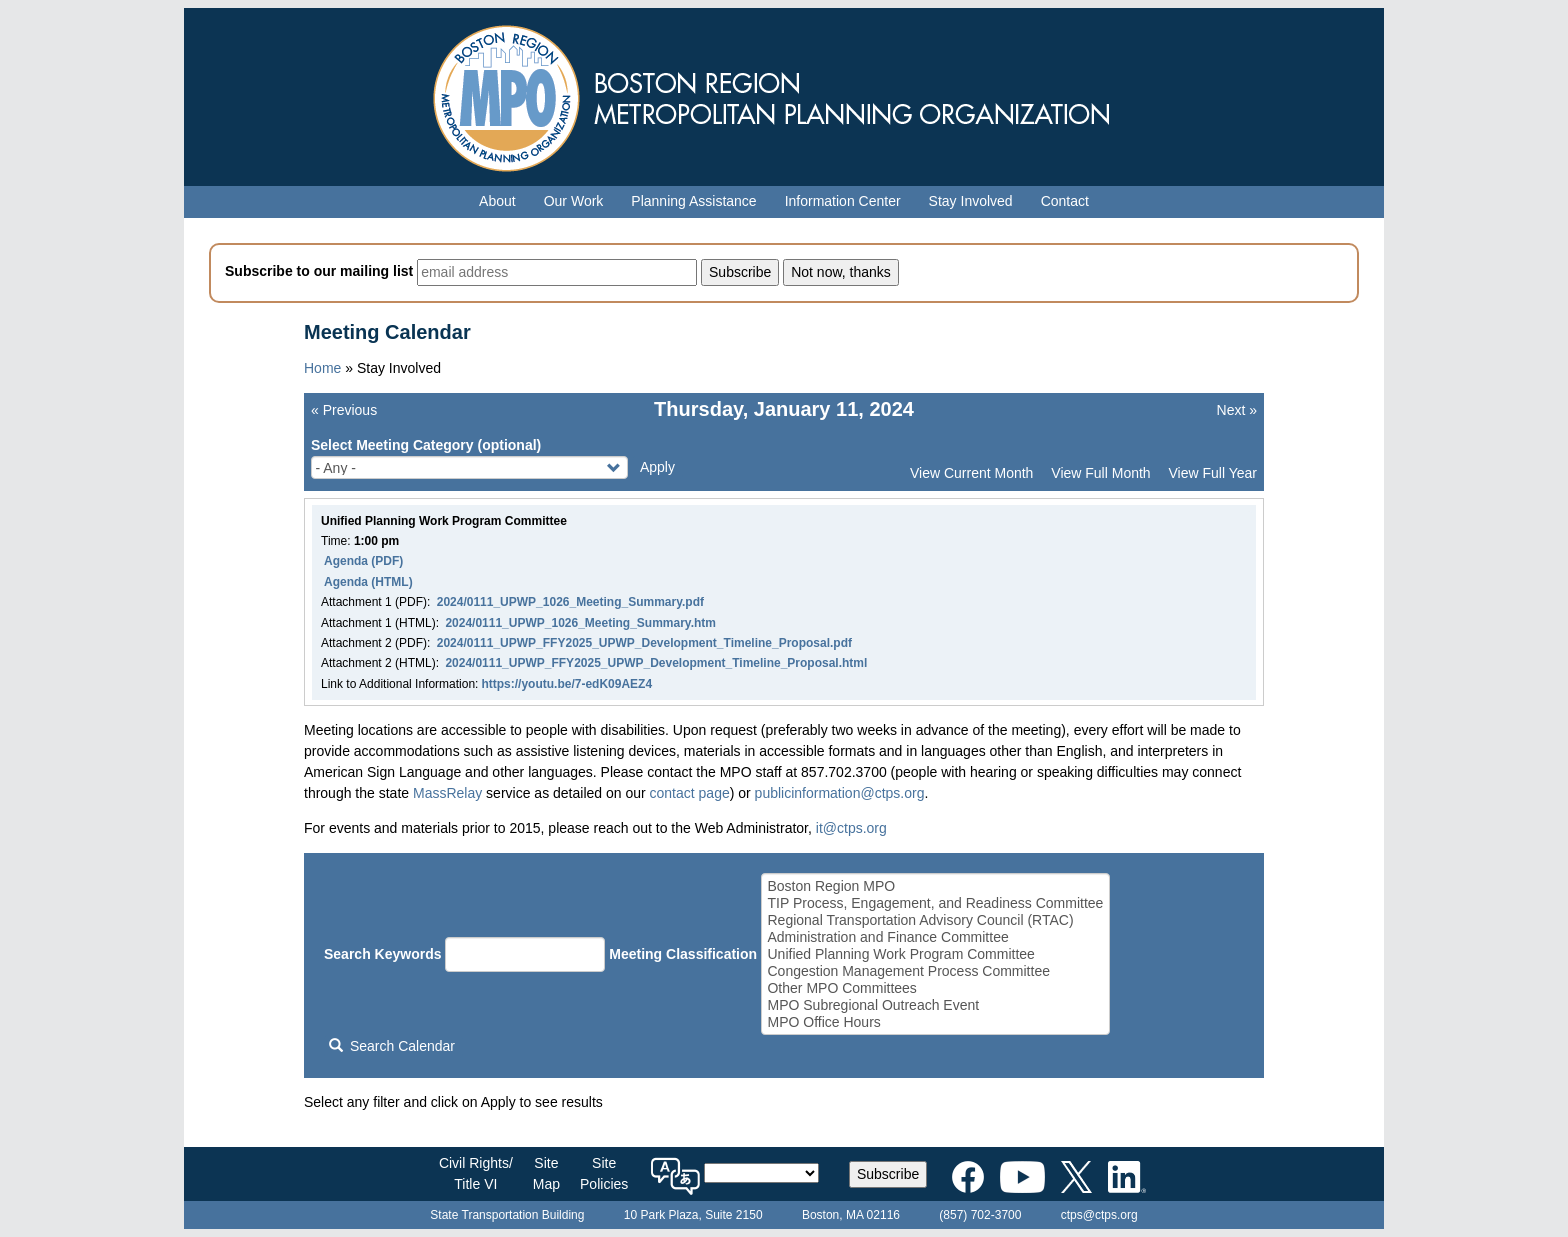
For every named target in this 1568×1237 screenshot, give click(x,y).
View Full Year (1213, 473)
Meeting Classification (683, 954)
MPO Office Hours (935, 1022)
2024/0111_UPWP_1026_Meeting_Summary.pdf (570, 602)
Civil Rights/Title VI (476, 1173)
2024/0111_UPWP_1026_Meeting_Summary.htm (580, 623)
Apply (657, 467)
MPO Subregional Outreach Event (935, 1005)
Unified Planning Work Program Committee (935, 954)
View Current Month (971, 473)
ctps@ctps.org (1099, 1215)
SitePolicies (604, 1173)
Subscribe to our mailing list (319, 271)
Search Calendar (392, 1046)
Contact (1065, 201)
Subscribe (888, 1174)
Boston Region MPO (935, 886)
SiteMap (546, 1173)
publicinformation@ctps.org (840, 793)
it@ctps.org (851, 828)
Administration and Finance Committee (935, 937)
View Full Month (1100, 473)
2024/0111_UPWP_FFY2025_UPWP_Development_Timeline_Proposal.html (656, 663)
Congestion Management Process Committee (935, 971)
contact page (690, 793)
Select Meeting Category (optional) (426, 445)
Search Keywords (383, 954)
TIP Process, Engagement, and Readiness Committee (935, 903)
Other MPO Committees (935, 988)
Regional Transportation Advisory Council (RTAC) (935, 920)
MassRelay (447, 793)
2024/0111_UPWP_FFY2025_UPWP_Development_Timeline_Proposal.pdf (644, 643)
